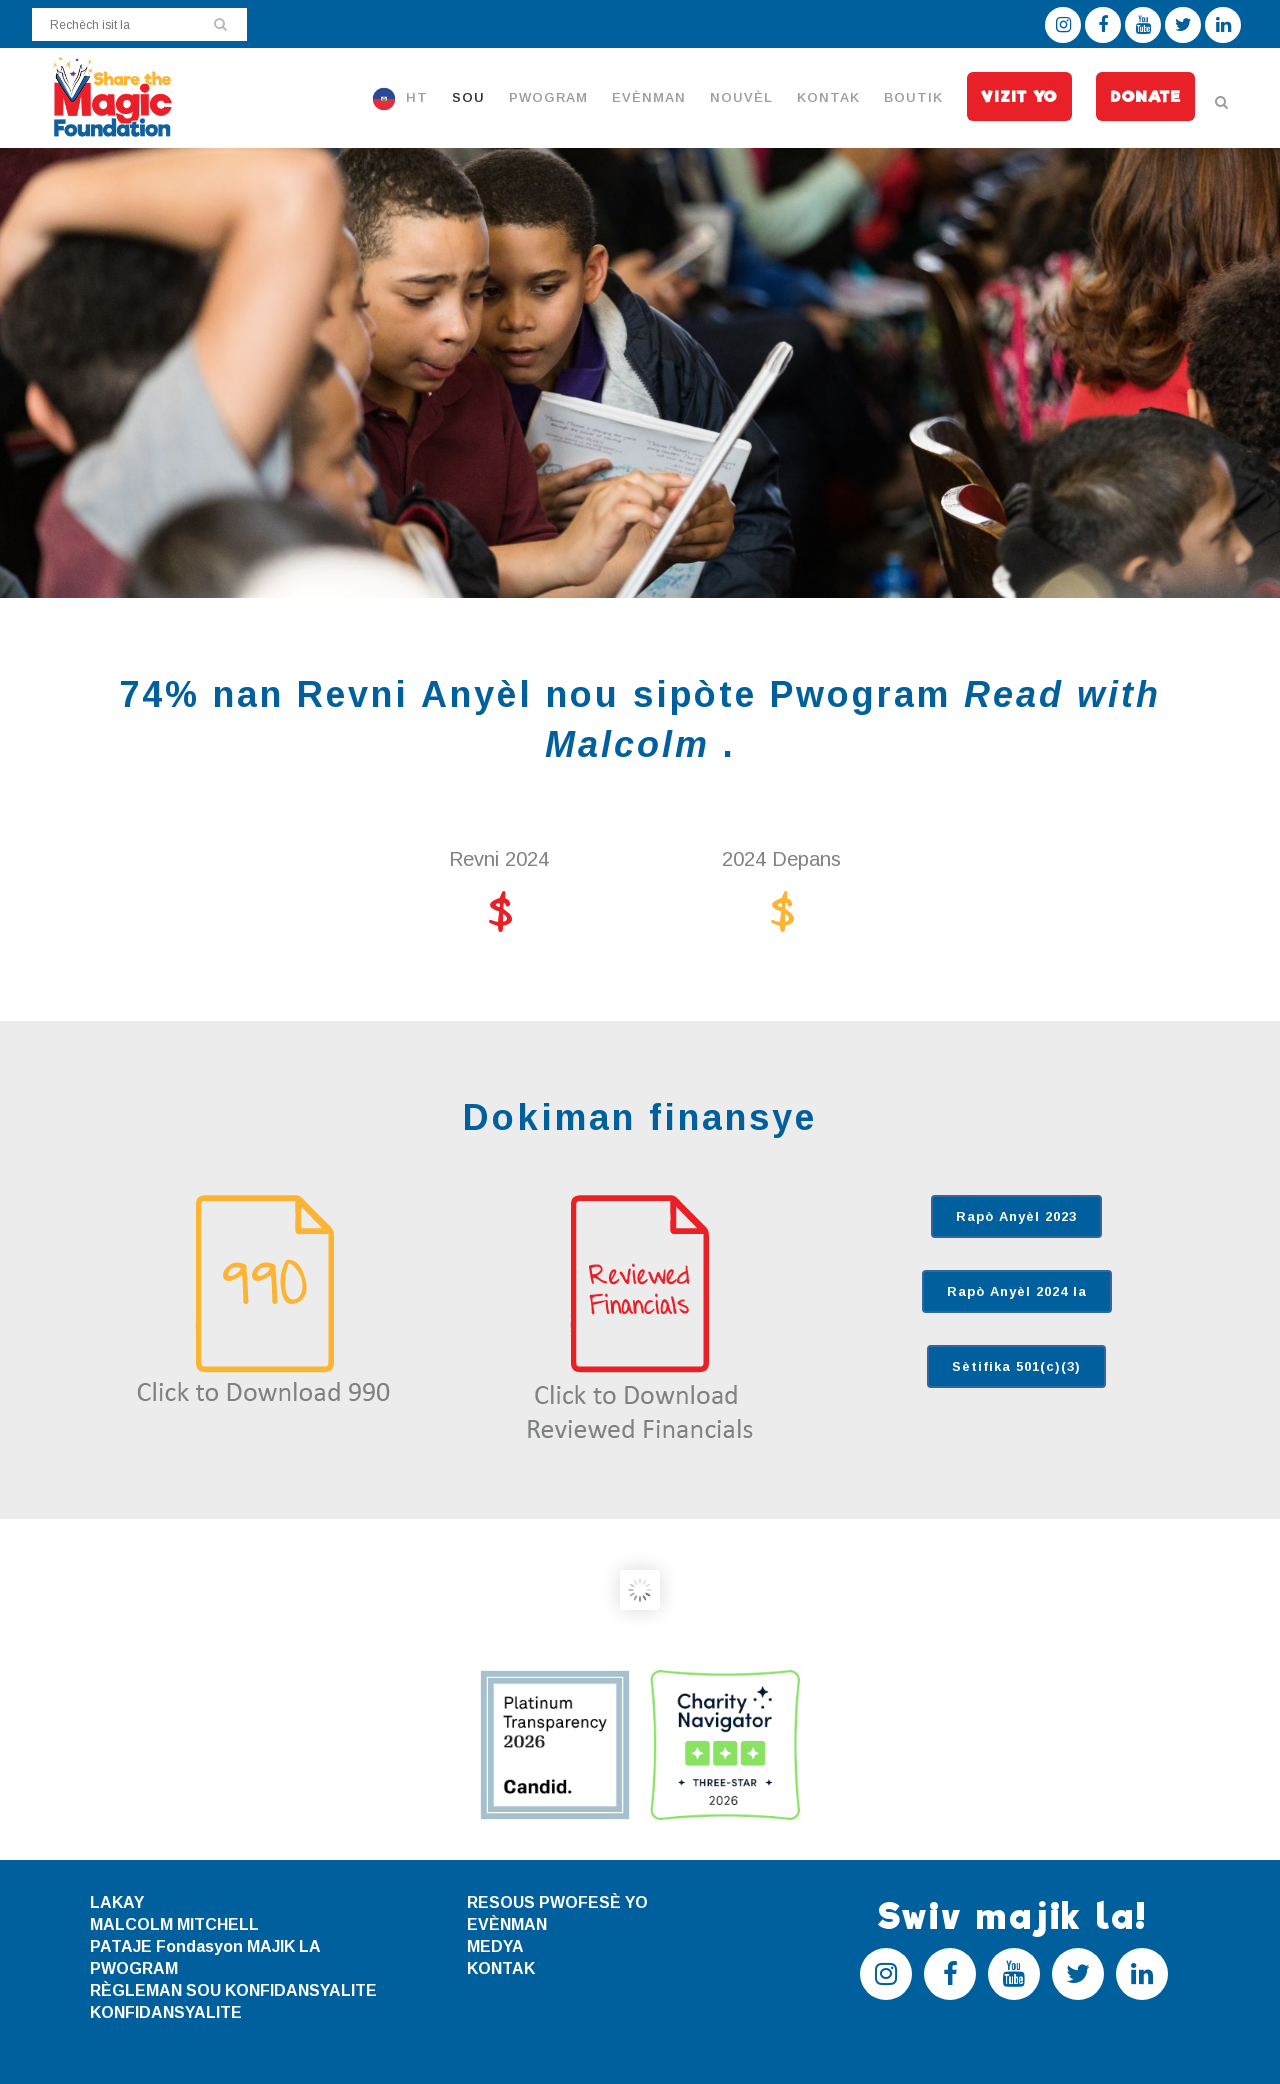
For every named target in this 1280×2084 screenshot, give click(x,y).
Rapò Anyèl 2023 (1016, 1216)
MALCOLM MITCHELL (174, 1924)
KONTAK (501, 1968)
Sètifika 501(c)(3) (1016, 1366)
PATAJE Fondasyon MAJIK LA (205, 1946)
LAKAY (117, 1902)
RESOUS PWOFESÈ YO (557, 1902)
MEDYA (495, 1946)
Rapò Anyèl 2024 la (1017, 1291)
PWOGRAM (134, 1968)
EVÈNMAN (507, 1924)
